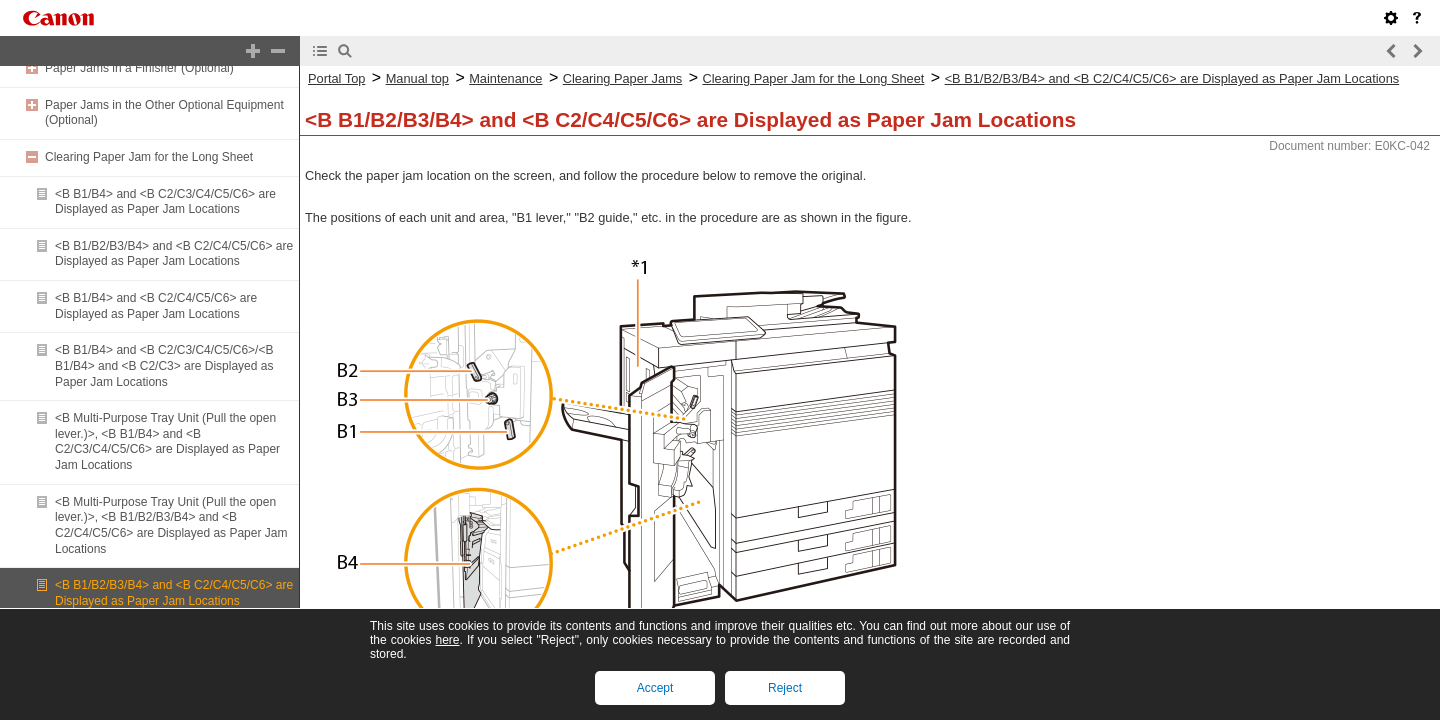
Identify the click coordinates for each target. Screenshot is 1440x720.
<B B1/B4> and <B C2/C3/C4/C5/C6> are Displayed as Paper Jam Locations (165, 202)
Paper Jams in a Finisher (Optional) (139, 68)
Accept (655, 688)
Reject (785, 688)
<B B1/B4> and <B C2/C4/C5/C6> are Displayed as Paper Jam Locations (156, 306)
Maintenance (505, 78)
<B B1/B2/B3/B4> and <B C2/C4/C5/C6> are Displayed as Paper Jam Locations (174, 254)
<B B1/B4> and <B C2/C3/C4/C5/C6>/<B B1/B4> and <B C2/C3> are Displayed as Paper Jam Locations (164, 365)
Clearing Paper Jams (623, 78)
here (447, 640)
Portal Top (336, 78)
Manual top (417, 78)
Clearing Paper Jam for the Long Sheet (149, 157)
